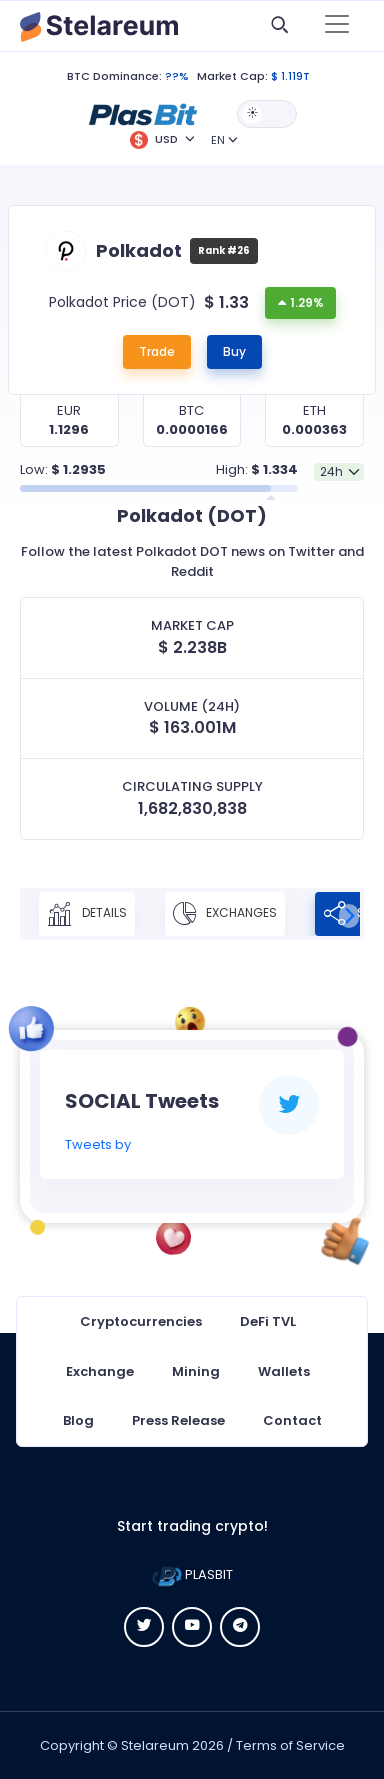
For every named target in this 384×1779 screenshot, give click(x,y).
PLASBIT (192, 1574)
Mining (196, 1371)
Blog (78, 1420)
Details (87, 914)
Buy (234, 351)
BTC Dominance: (114, 76)
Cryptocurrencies (141, 1321)
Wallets (284, 1371)
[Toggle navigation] (337, 26)
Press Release (178, 1420)
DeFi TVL (268, 1321)
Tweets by (98, 1144)
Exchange (100, 1371)
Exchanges (225, 914)
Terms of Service (290, 1745)
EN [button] (218, 140)
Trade (157, 351)
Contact (292, 1420)
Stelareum (155, 1745)
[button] (143, 113)
